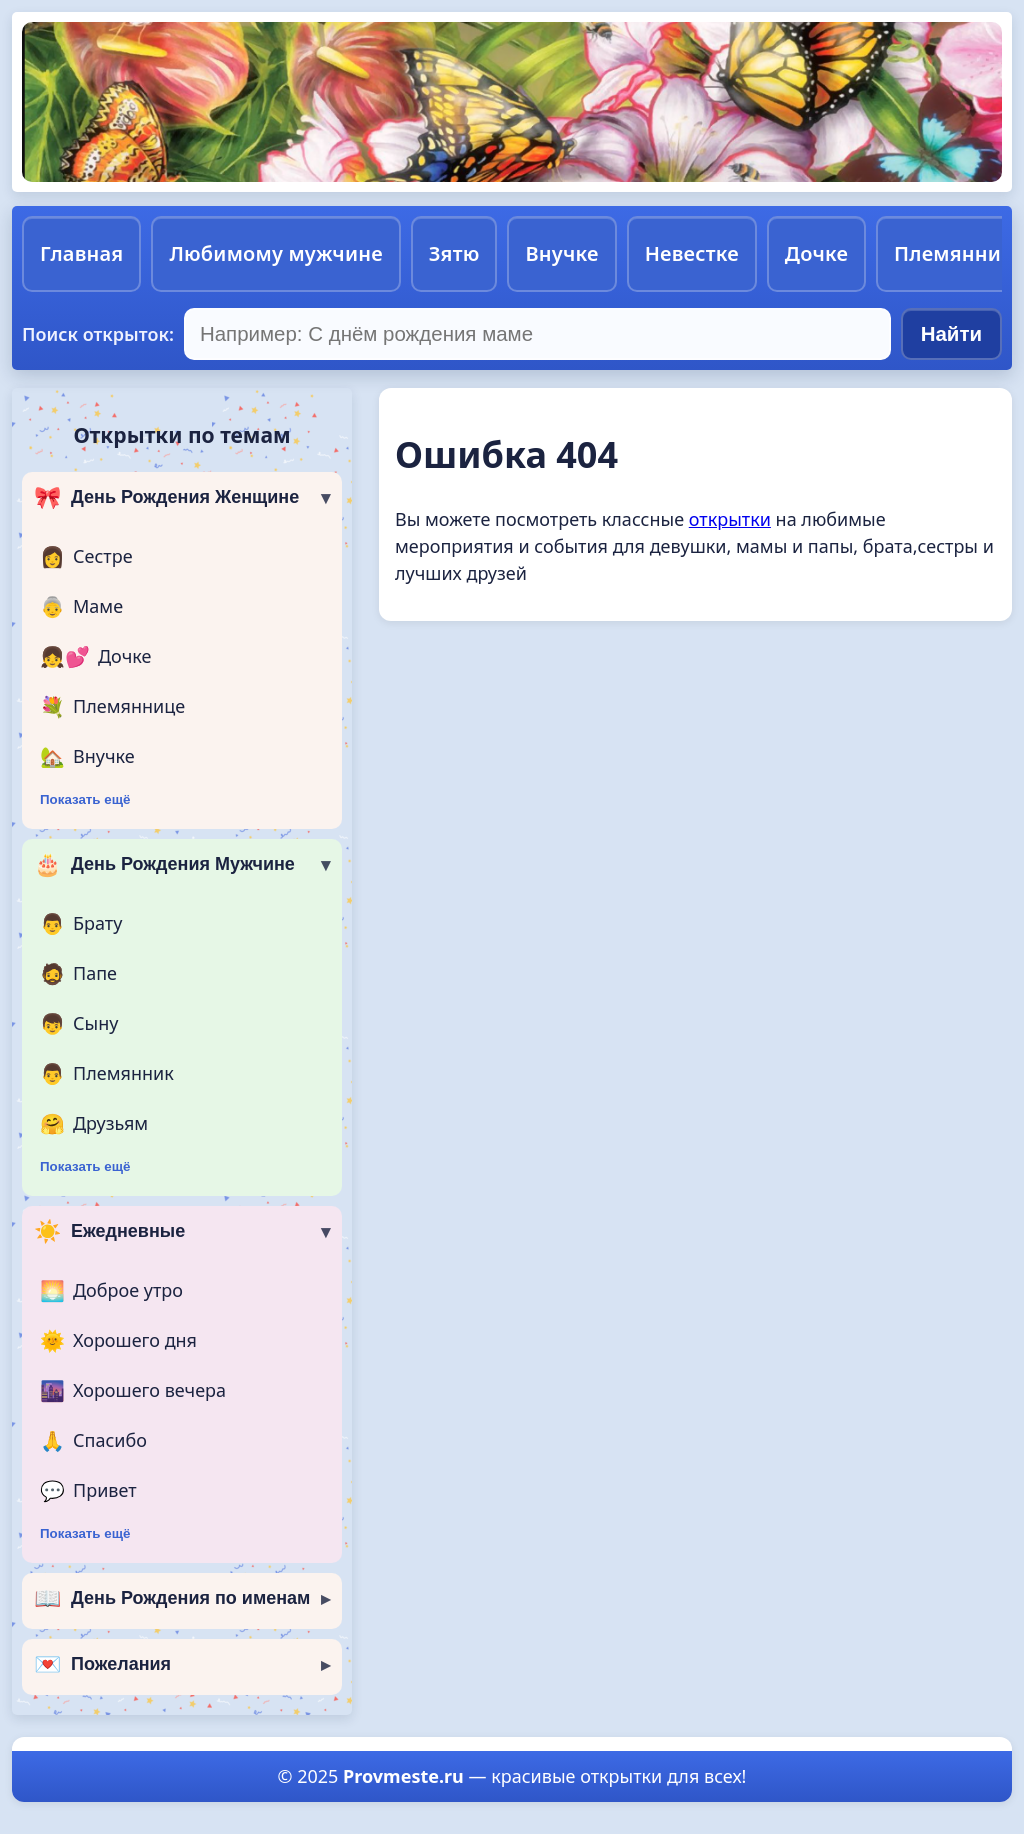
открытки (730, 519)
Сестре (86, 557)
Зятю (454, 253)
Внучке (561, 253)
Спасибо (93, 1441)
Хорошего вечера (133, 1391)
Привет (88, 1491)
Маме (81, 607)
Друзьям (94, 1124)
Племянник (107, 1074)
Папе (78, 974)
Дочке (816, 253)
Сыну (79, 1024)
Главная (81, 253)
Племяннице (112, 707)
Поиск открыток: (98, 334)
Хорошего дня (118, 1341)
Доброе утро (111, 1291)
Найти (951, 333)
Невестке (692, 253)
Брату (81, 924)
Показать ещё (85, 799)
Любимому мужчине (275, 253)
